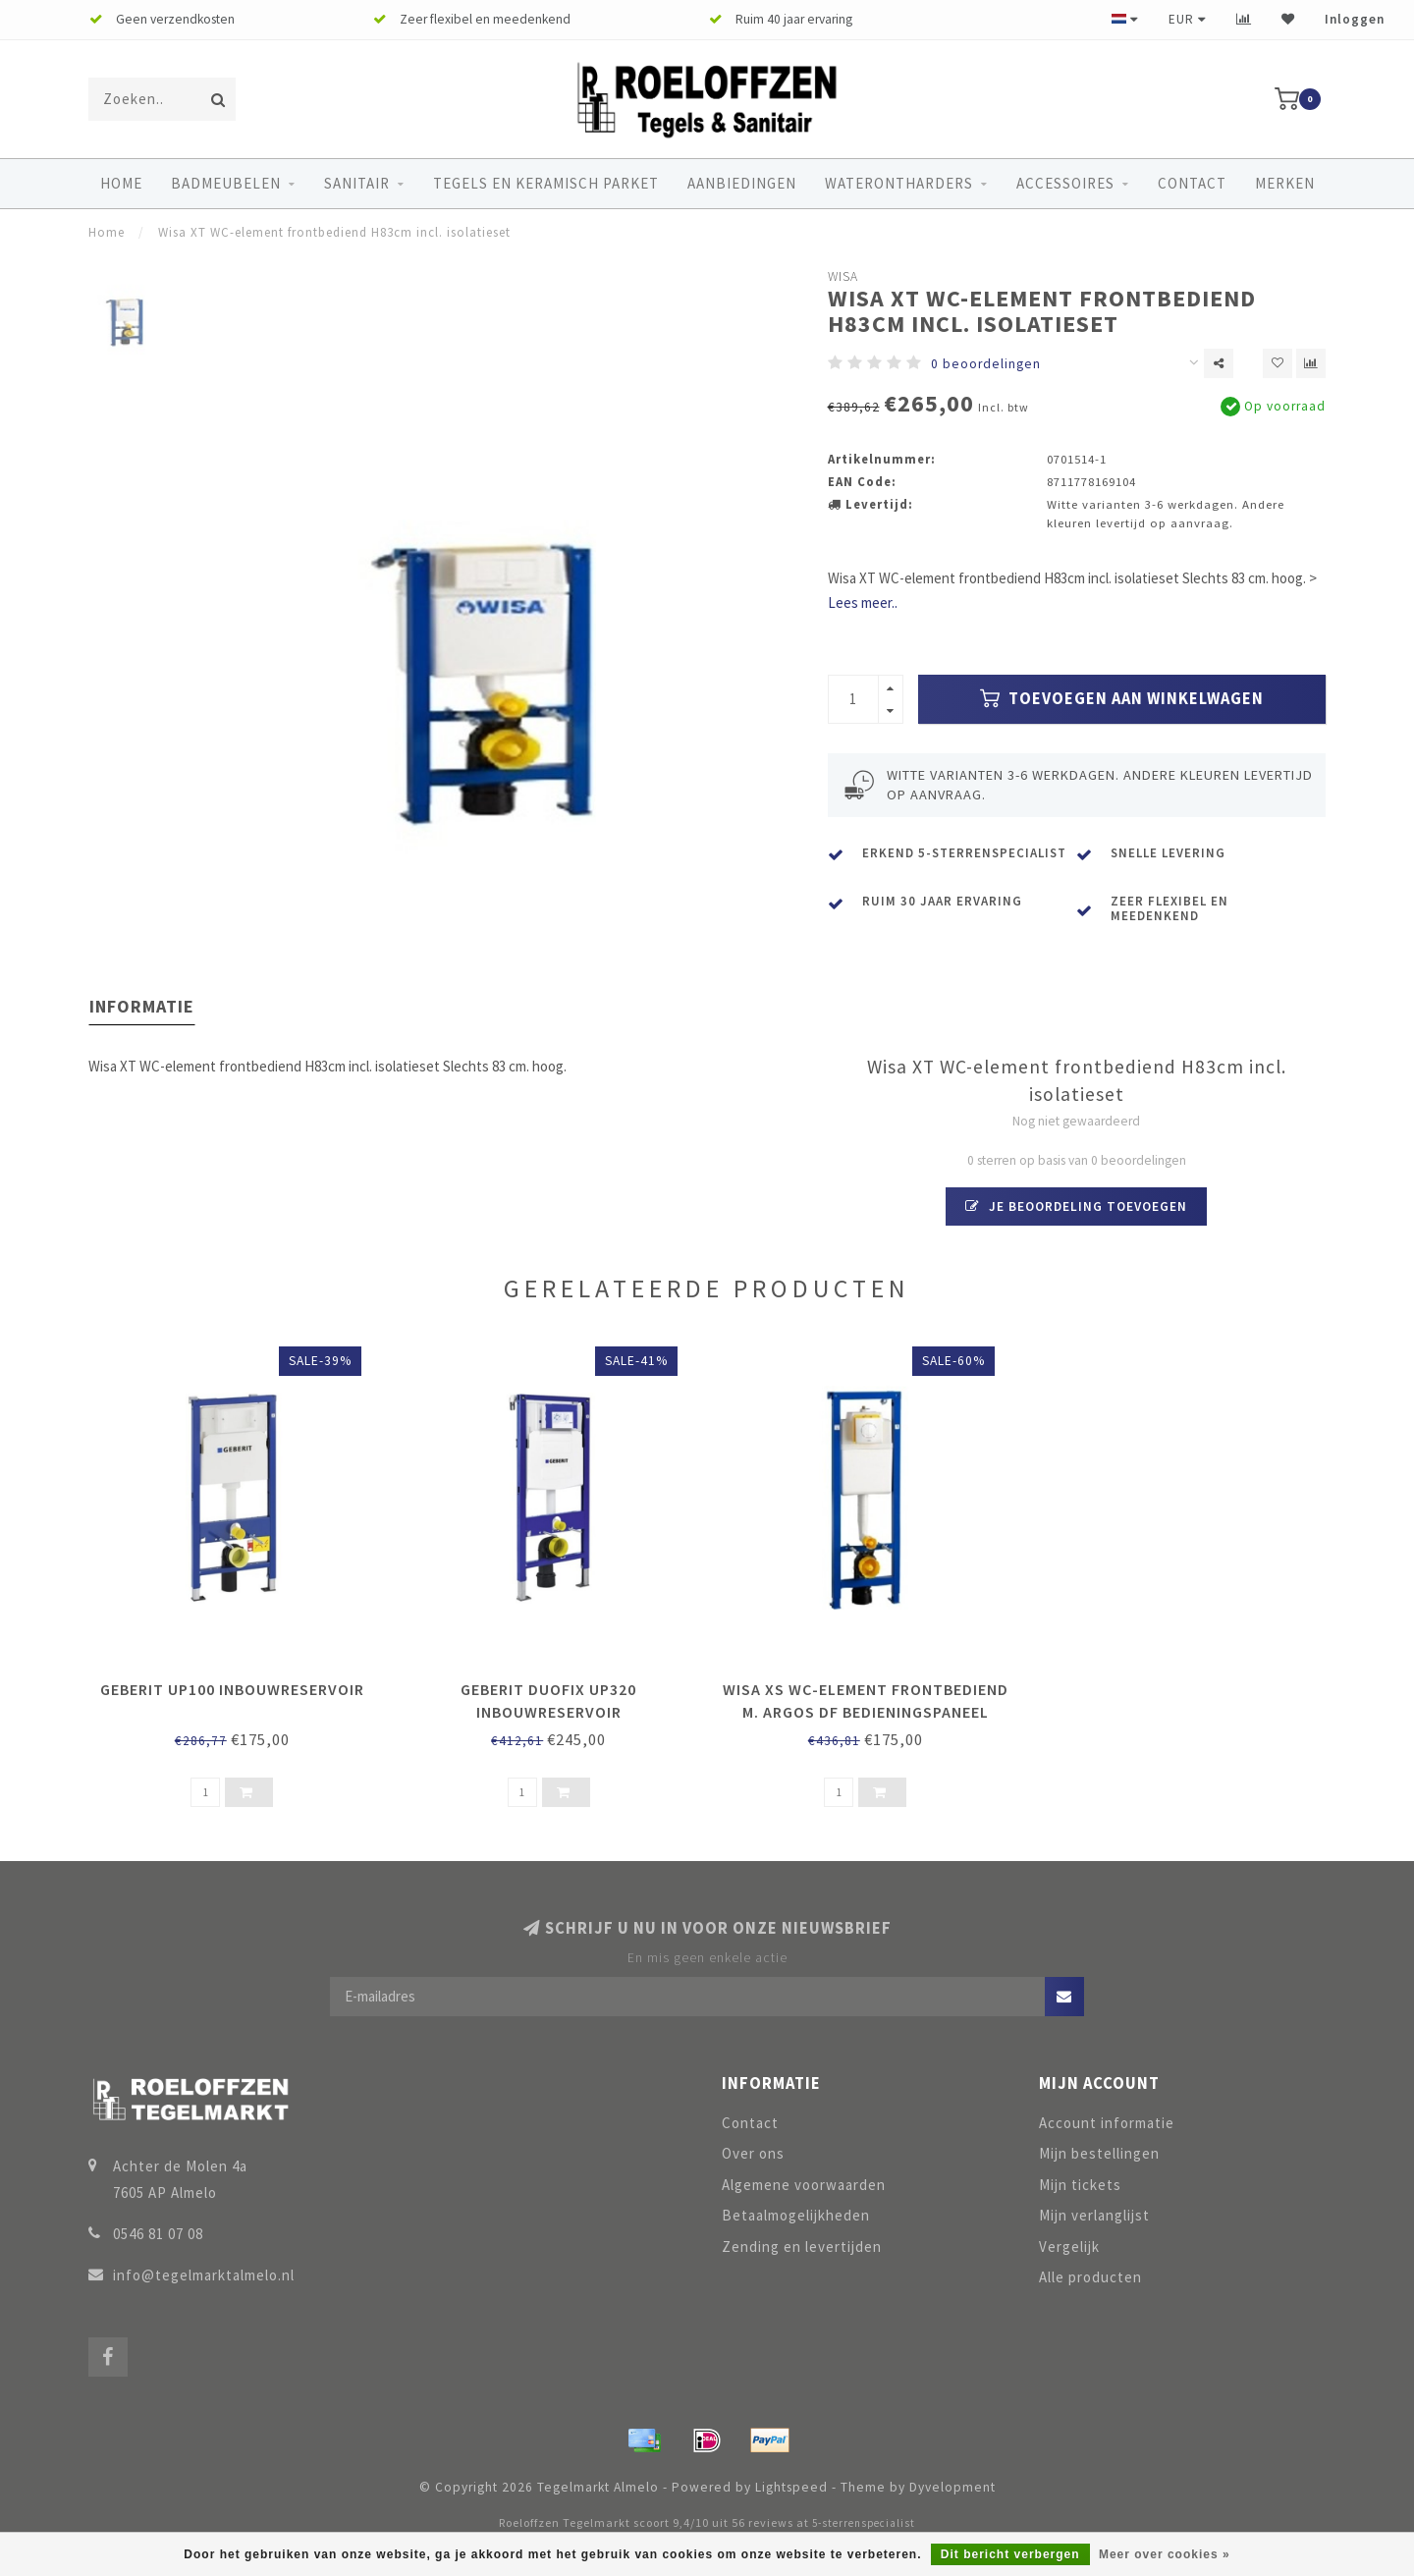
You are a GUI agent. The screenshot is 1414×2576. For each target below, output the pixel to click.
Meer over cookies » (1164, 2554)
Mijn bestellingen (1099, 2153)
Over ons (753, 2153)
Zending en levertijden (802, 2246)
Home (121, 183)
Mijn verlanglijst (1094, 2215)
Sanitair (357, 183)
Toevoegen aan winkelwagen (1122, 698)
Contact (1192, 183)
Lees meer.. (862, 602)
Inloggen (1355, 19)
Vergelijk (1069, 2246)
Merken (1285, 183)
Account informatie (1106, 2122)
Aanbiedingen (741, 183)
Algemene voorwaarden (804, 2184)
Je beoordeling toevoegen (1076, 1206)
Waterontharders (899, 183)
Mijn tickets (1080, 2184)
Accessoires (1065, 183)
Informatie (141, 1006)
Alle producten (1090, 2277)
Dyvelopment (952, 2487)
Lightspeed (791, 2487)
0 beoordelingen (986, 364)
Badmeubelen (226, 183)
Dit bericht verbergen (1010, 2554)
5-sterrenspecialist (863, 2523)
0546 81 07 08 (158, 2233)
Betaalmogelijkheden (796, 2215)
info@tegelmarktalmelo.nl (204, 2275)
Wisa (843, 276)
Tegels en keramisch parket (546, 183)
